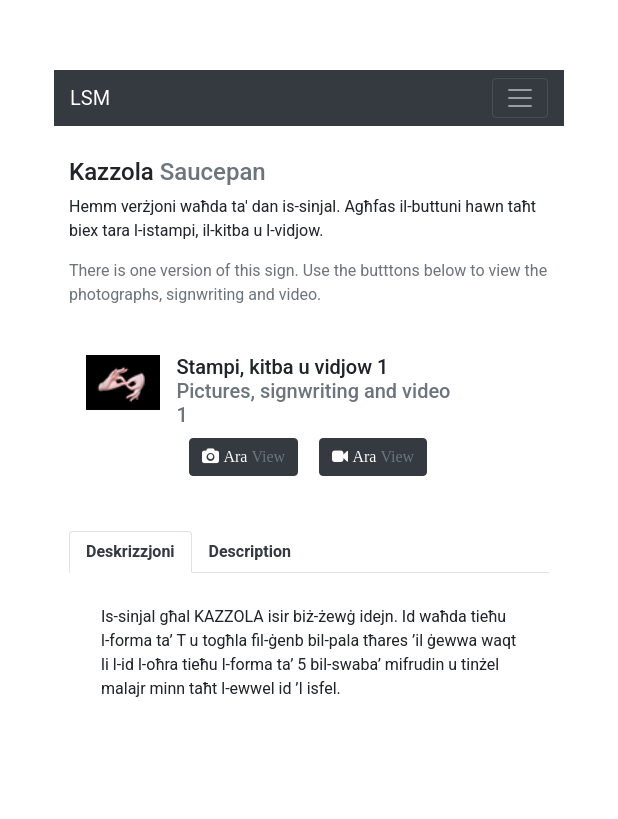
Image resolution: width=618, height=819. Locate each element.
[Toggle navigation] (520, 98)
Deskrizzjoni (130, 551)
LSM (90, 98)
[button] (243, 457)
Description (250, 551)
